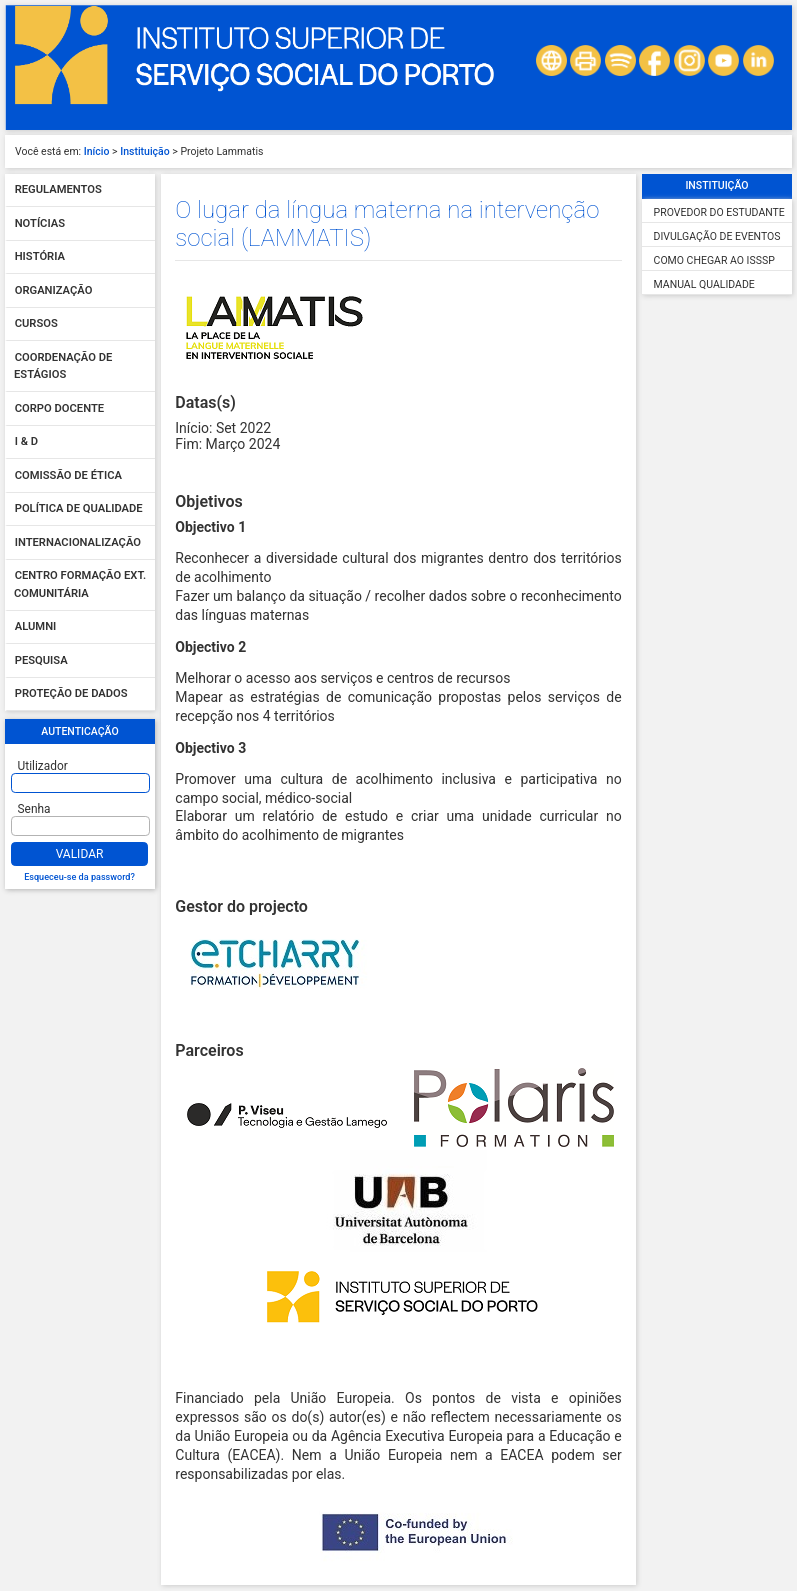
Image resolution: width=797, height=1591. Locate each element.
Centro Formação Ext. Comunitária (80, 585)
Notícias (40, 223)
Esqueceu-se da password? (79, 877)
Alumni (36, 627)
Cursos (36, 324)
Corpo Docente (59, 408)
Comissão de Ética (68, 475)
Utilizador (43, 766)
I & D (26, 442)
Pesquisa (41, 660)
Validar (80, 854)
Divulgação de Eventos (717, 236)
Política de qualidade (79, 509)
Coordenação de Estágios (63, 366)
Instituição (145, 151)
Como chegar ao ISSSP (714, 260)
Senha (34, 809)
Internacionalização (78, 542)
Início (97, 151)
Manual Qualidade (704, 284)
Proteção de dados (71, 694)
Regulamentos (58, 190)
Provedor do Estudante (719, 212)
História (40, 257)
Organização (54, 290)
